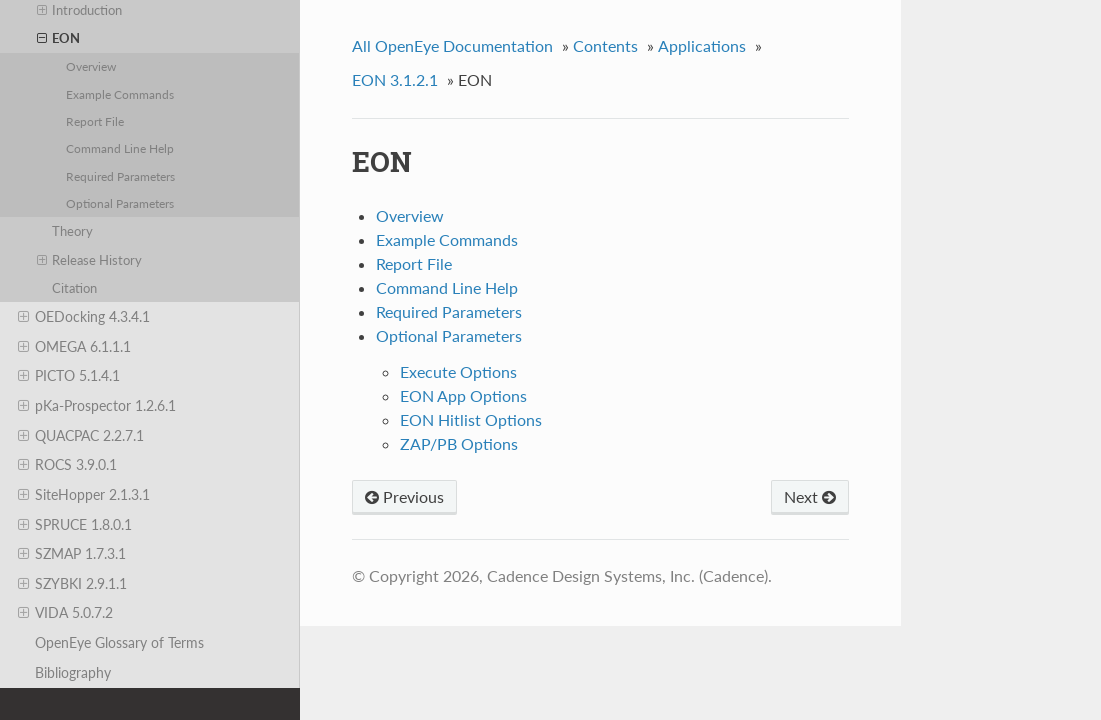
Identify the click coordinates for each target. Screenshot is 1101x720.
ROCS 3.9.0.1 (67, 465)
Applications (702, 45)
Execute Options (458, 371)
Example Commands (120, 94)
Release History (90, 260)
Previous (404, 496)
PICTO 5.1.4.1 (69, 376)
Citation (74, 288)
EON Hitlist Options (471, 419)
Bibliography (73, 672)
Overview (91, 66)
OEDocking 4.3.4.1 (84, 317)
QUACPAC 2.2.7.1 (81, 436)
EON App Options (463, 395)
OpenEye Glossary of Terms (119, 642)
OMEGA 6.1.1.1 (74, 347)
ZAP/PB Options (459, 443)
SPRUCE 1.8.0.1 (75, 525)
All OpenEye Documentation (452, 45)
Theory (72, 231)
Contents (605, 45)
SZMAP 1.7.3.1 (72, 554)
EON (59, 38)
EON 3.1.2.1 (395, 79)
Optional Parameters (120, 203)
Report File (95, 121)
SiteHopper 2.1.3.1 (84, 495)
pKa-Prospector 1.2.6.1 (97, 406)
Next (810, 496)
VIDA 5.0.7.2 (65, 613)
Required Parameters (120, 176)
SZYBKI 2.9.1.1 (72, 584)
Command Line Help (120, 148)
